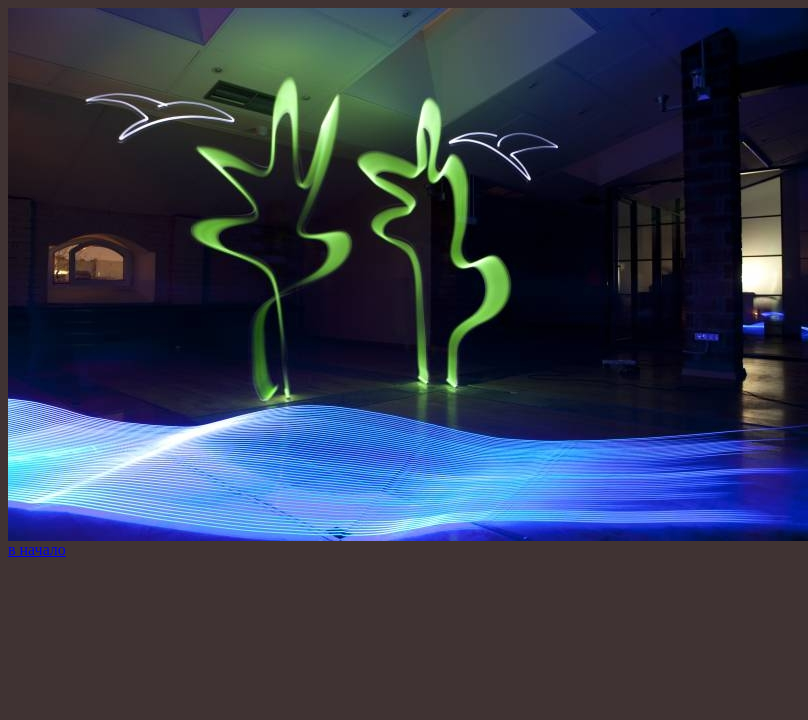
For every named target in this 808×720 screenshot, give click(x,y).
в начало (37, 549)
